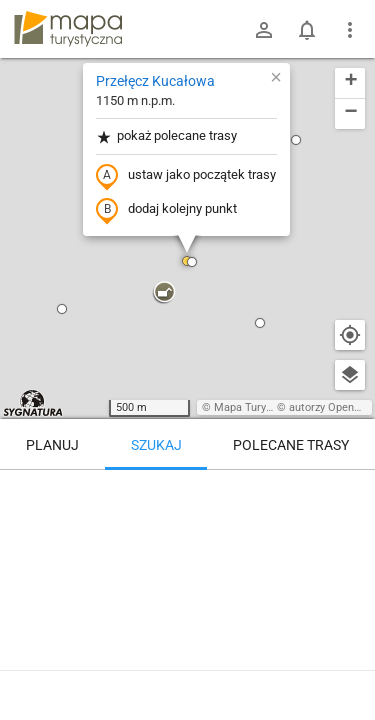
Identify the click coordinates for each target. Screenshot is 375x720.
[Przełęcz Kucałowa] (187, 555)
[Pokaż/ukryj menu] (350, 30)
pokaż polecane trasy (166, 136)
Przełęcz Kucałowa (155, 81)
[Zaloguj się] (264, 30)
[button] (62, 309)
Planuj (52, 445)
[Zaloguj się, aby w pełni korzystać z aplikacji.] (345, 665)
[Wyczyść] (350, 492)
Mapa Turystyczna (259, 407)
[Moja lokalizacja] (350, 335)
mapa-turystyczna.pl (68, 29)
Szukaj (156, 445)
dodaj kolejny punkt (166, 210)
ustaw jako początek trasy (186, 176)
